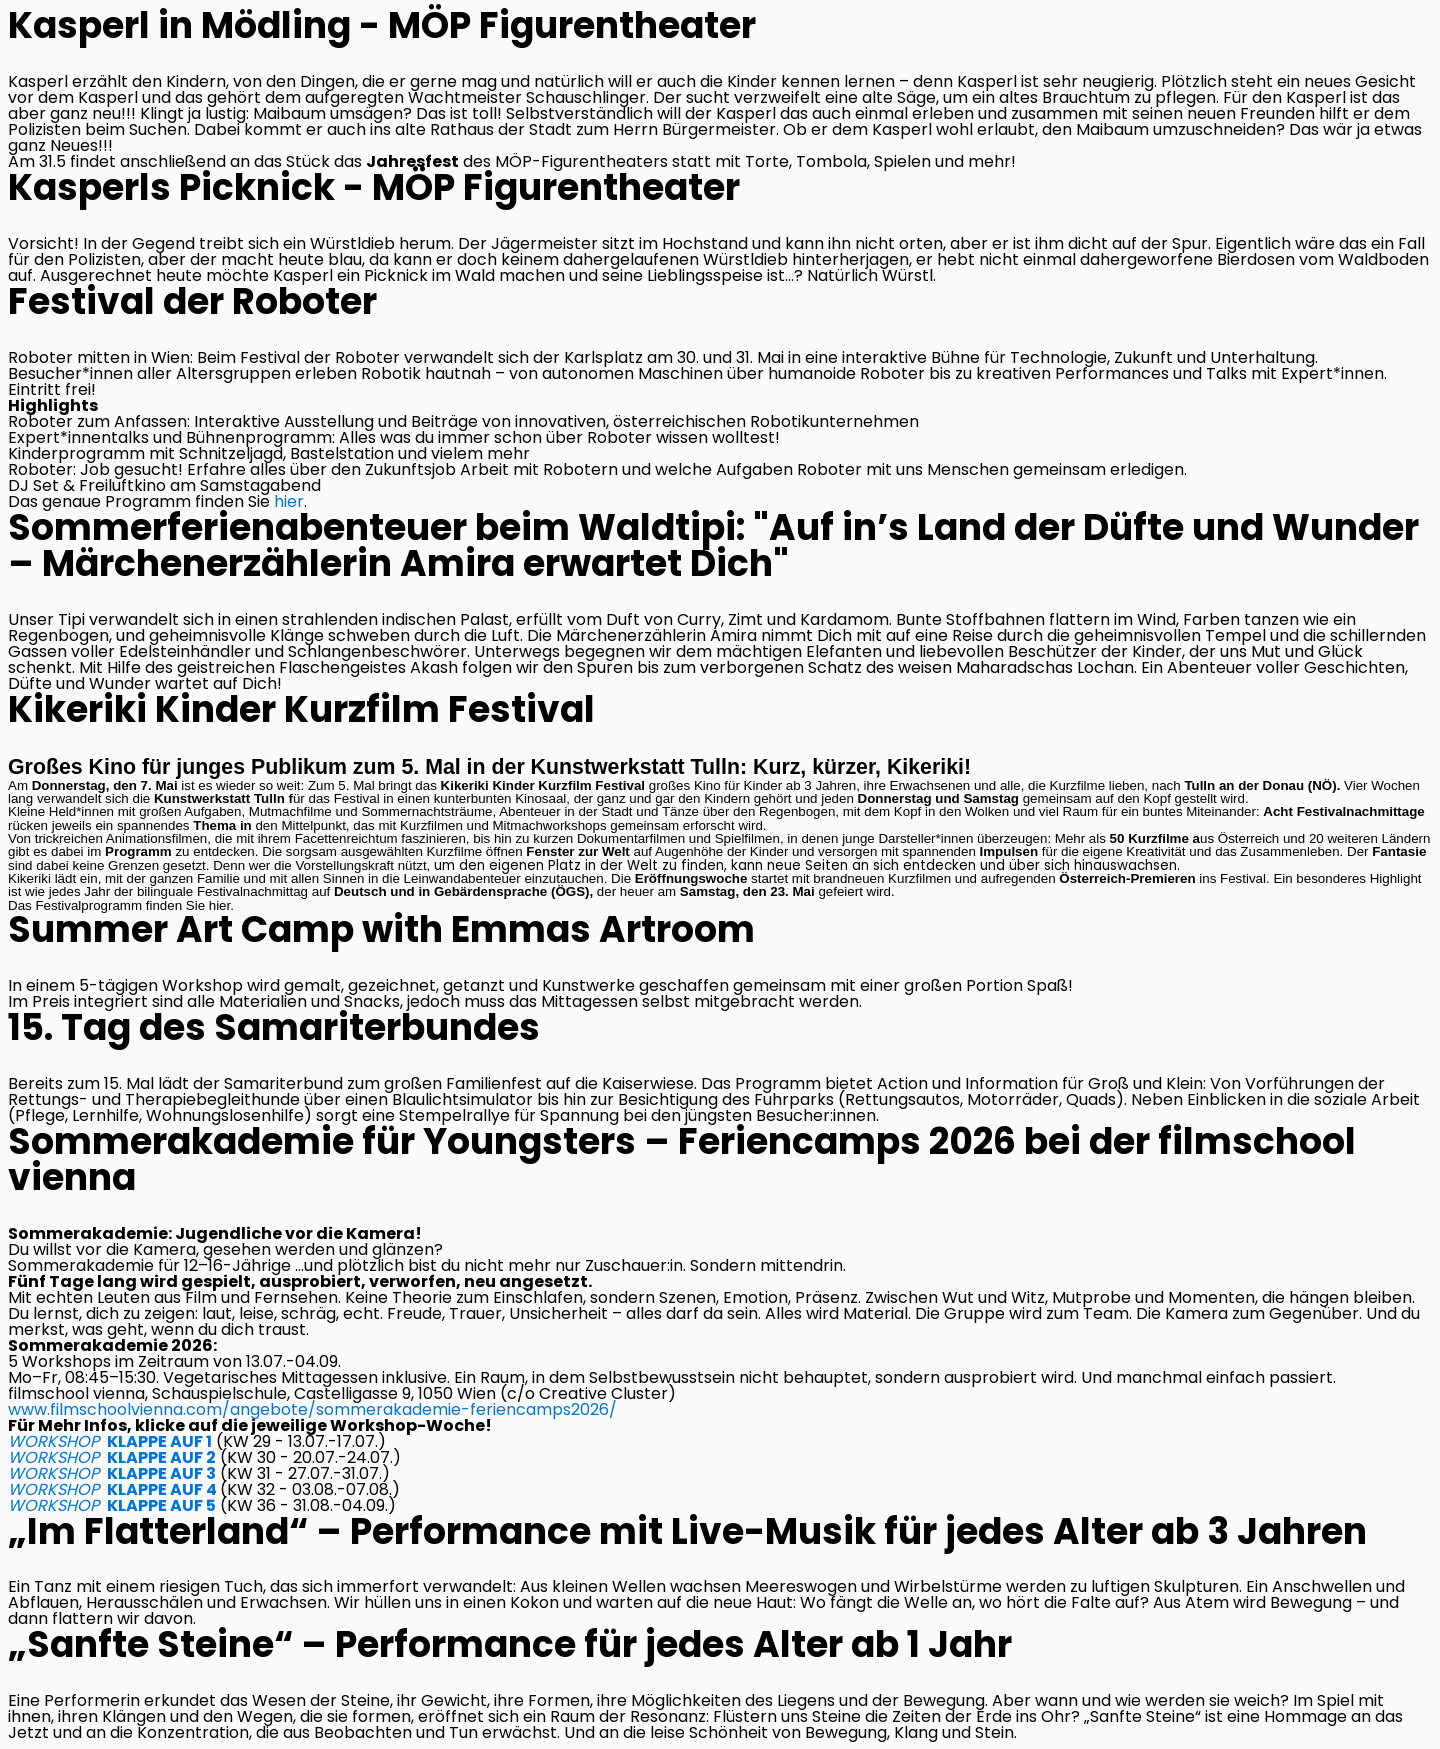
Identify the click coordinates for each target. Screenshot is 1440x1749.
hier (289, 501)
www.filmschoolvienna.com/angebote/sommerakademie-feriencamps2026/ (312, 1409)
